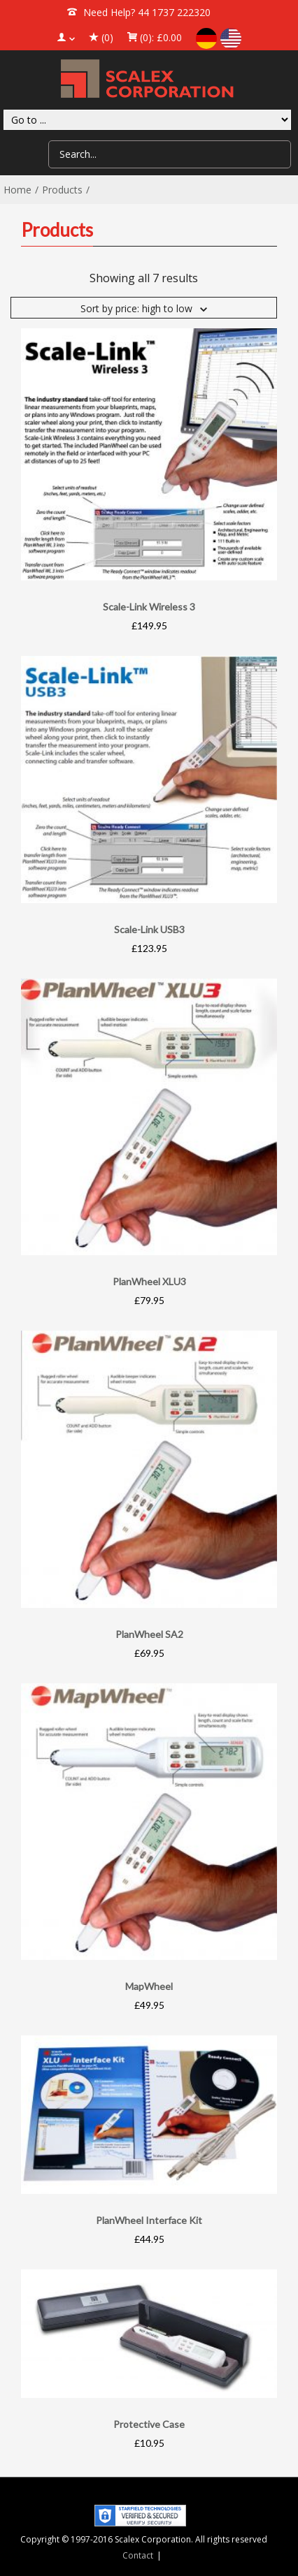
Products (62, 189)
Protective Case (149, 2424)
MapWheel (149, 1986)
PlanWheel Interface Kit (149, 2220)
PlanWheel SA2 (149, 1634)
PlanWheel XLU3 (149, 1281)
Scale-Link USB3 (149, 929)
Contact (137, 2555)
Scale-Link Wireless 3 (149, 607)
